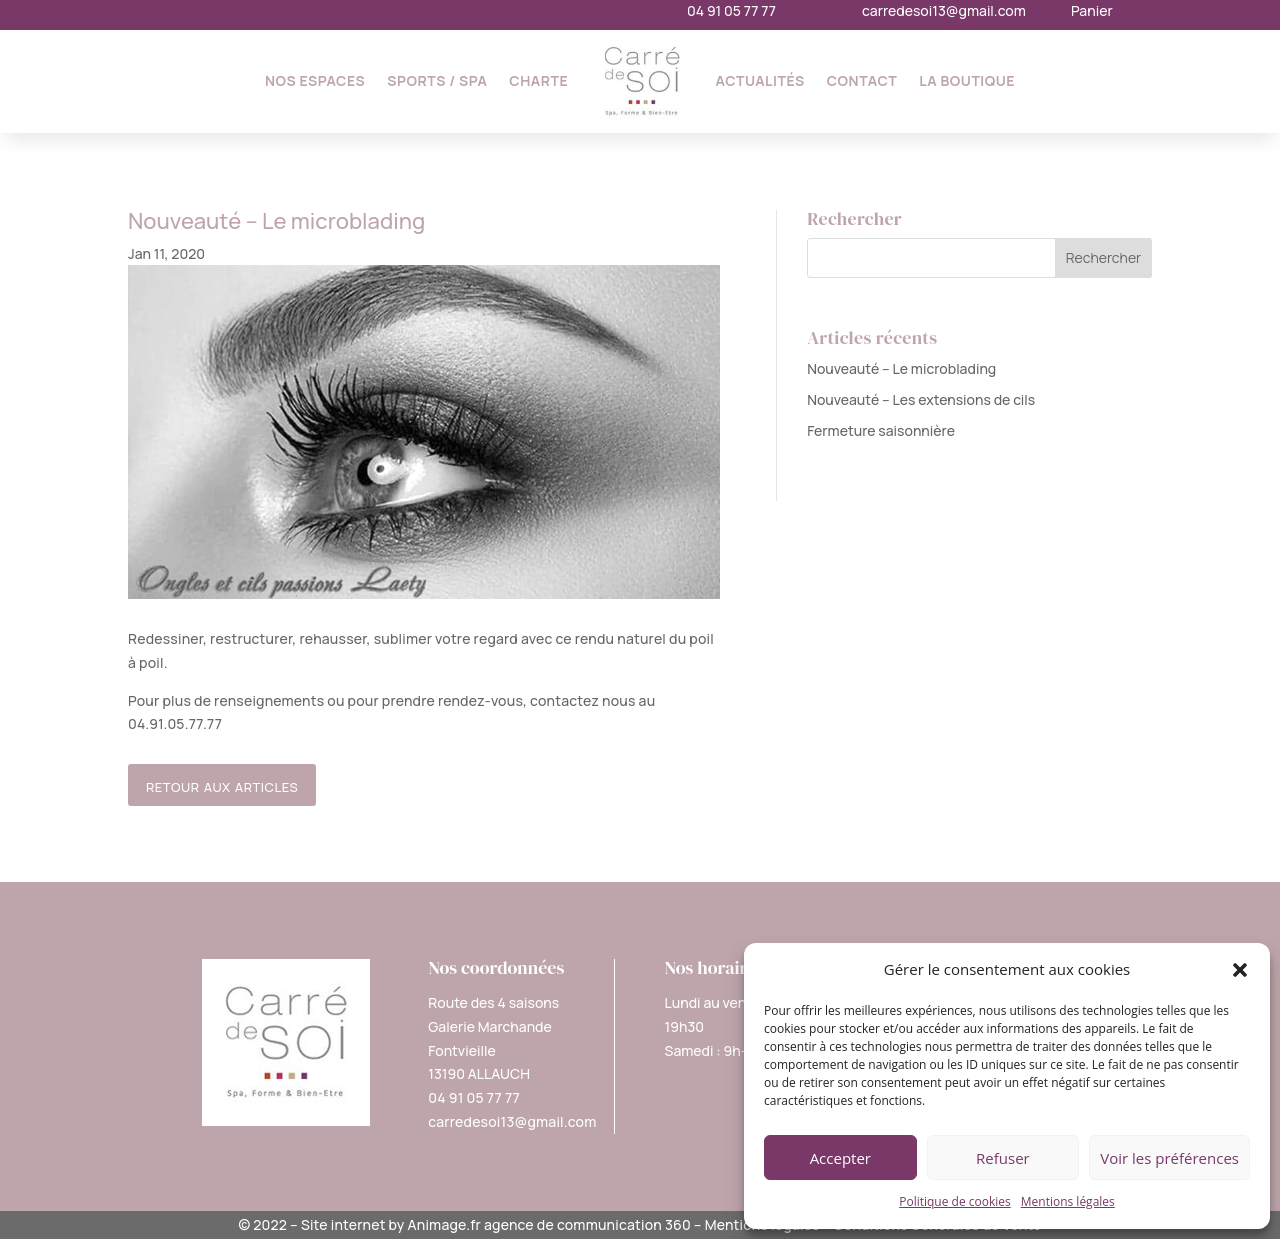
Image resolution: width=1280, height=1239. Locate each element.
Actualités (760, 80)
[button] (1240, 970)
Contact (862, 80)
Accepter (840, 1158)
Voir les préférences (1169, 1158)
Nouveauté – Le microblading (901, 368)
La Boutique (967, 80)
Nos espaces (315, 80)
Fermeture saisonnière (881, 430)
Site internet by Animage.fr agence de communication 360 (496, 1224)
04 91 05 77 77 (731, 10)
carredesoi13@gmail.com (944, 10)
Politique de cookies (955, 1201)
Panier (1092, 10)
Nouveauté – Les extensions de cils (921, 399)
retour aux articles (222, 785)
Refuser (1003, 1158)
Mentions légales (1068, 1201)
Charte (538, 80)
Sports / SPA (437, 80)
